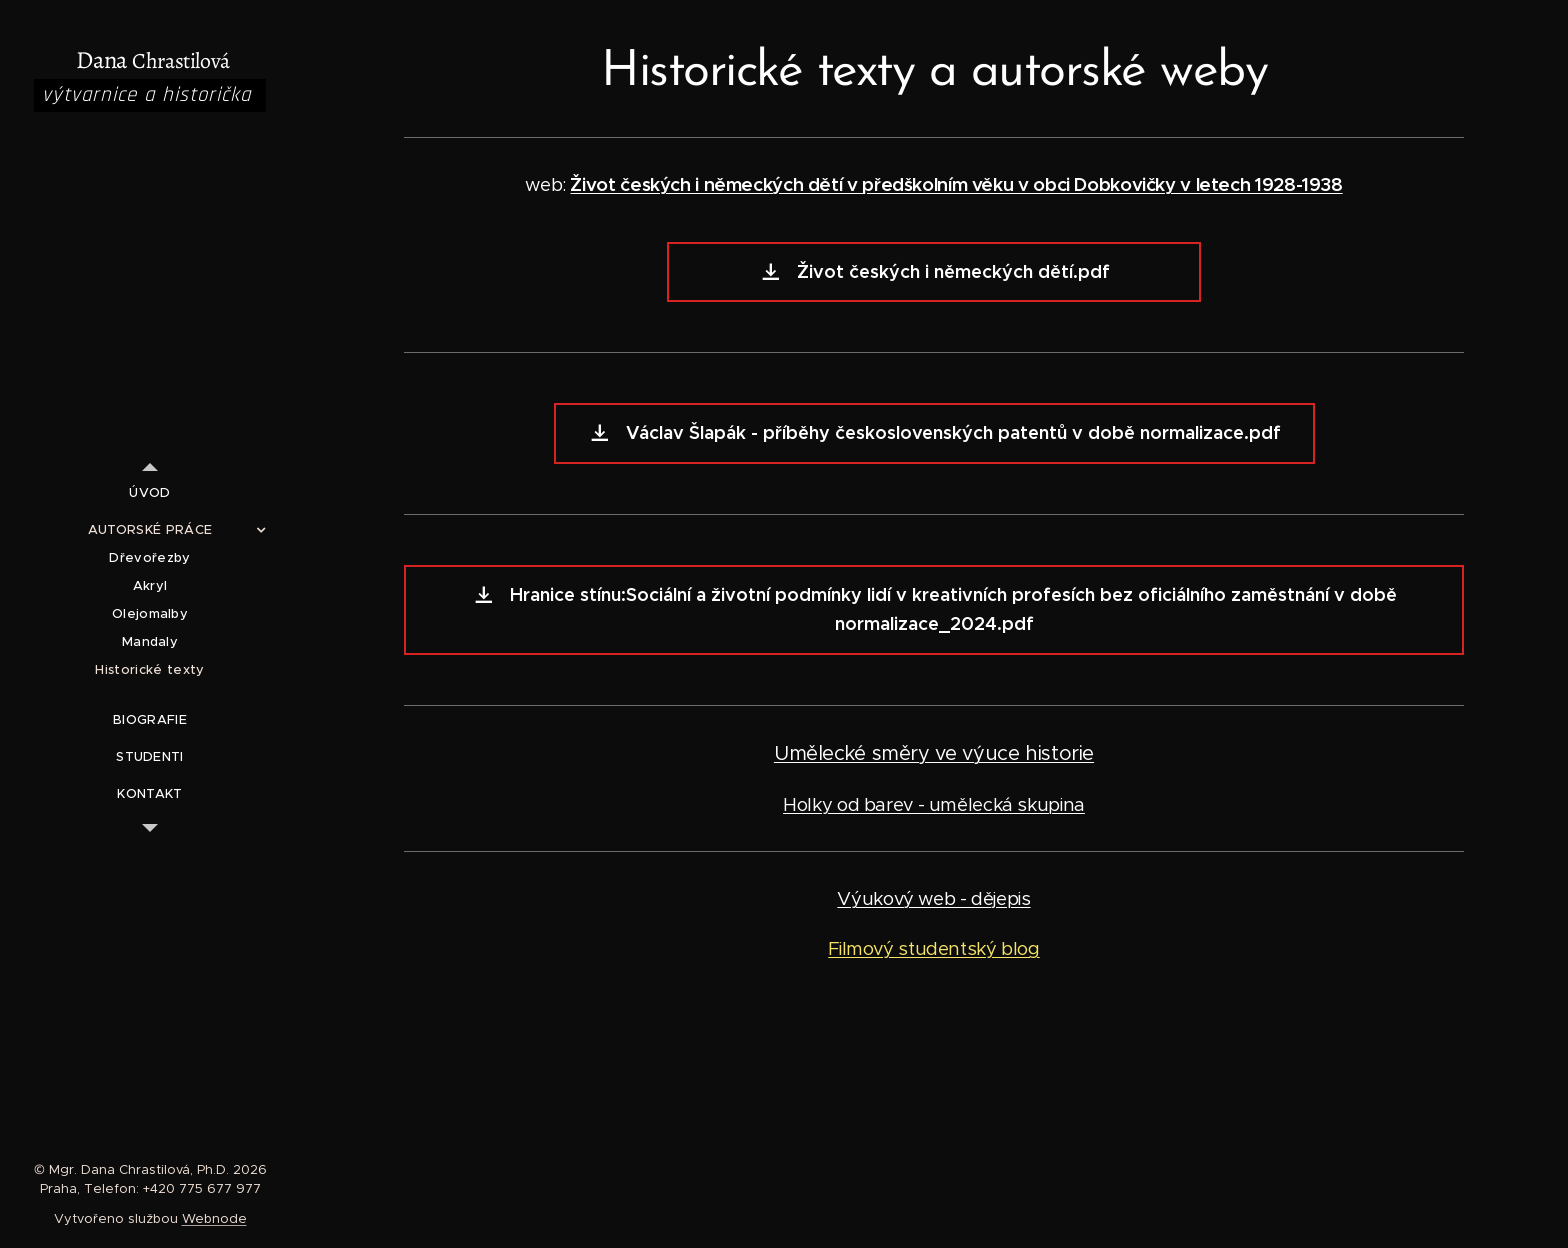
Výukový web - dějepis (933, 898)
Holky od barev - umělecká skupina (934, 804)
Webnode (214, 1218)
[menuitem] (150, 492)
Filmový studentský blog (934, 948)
